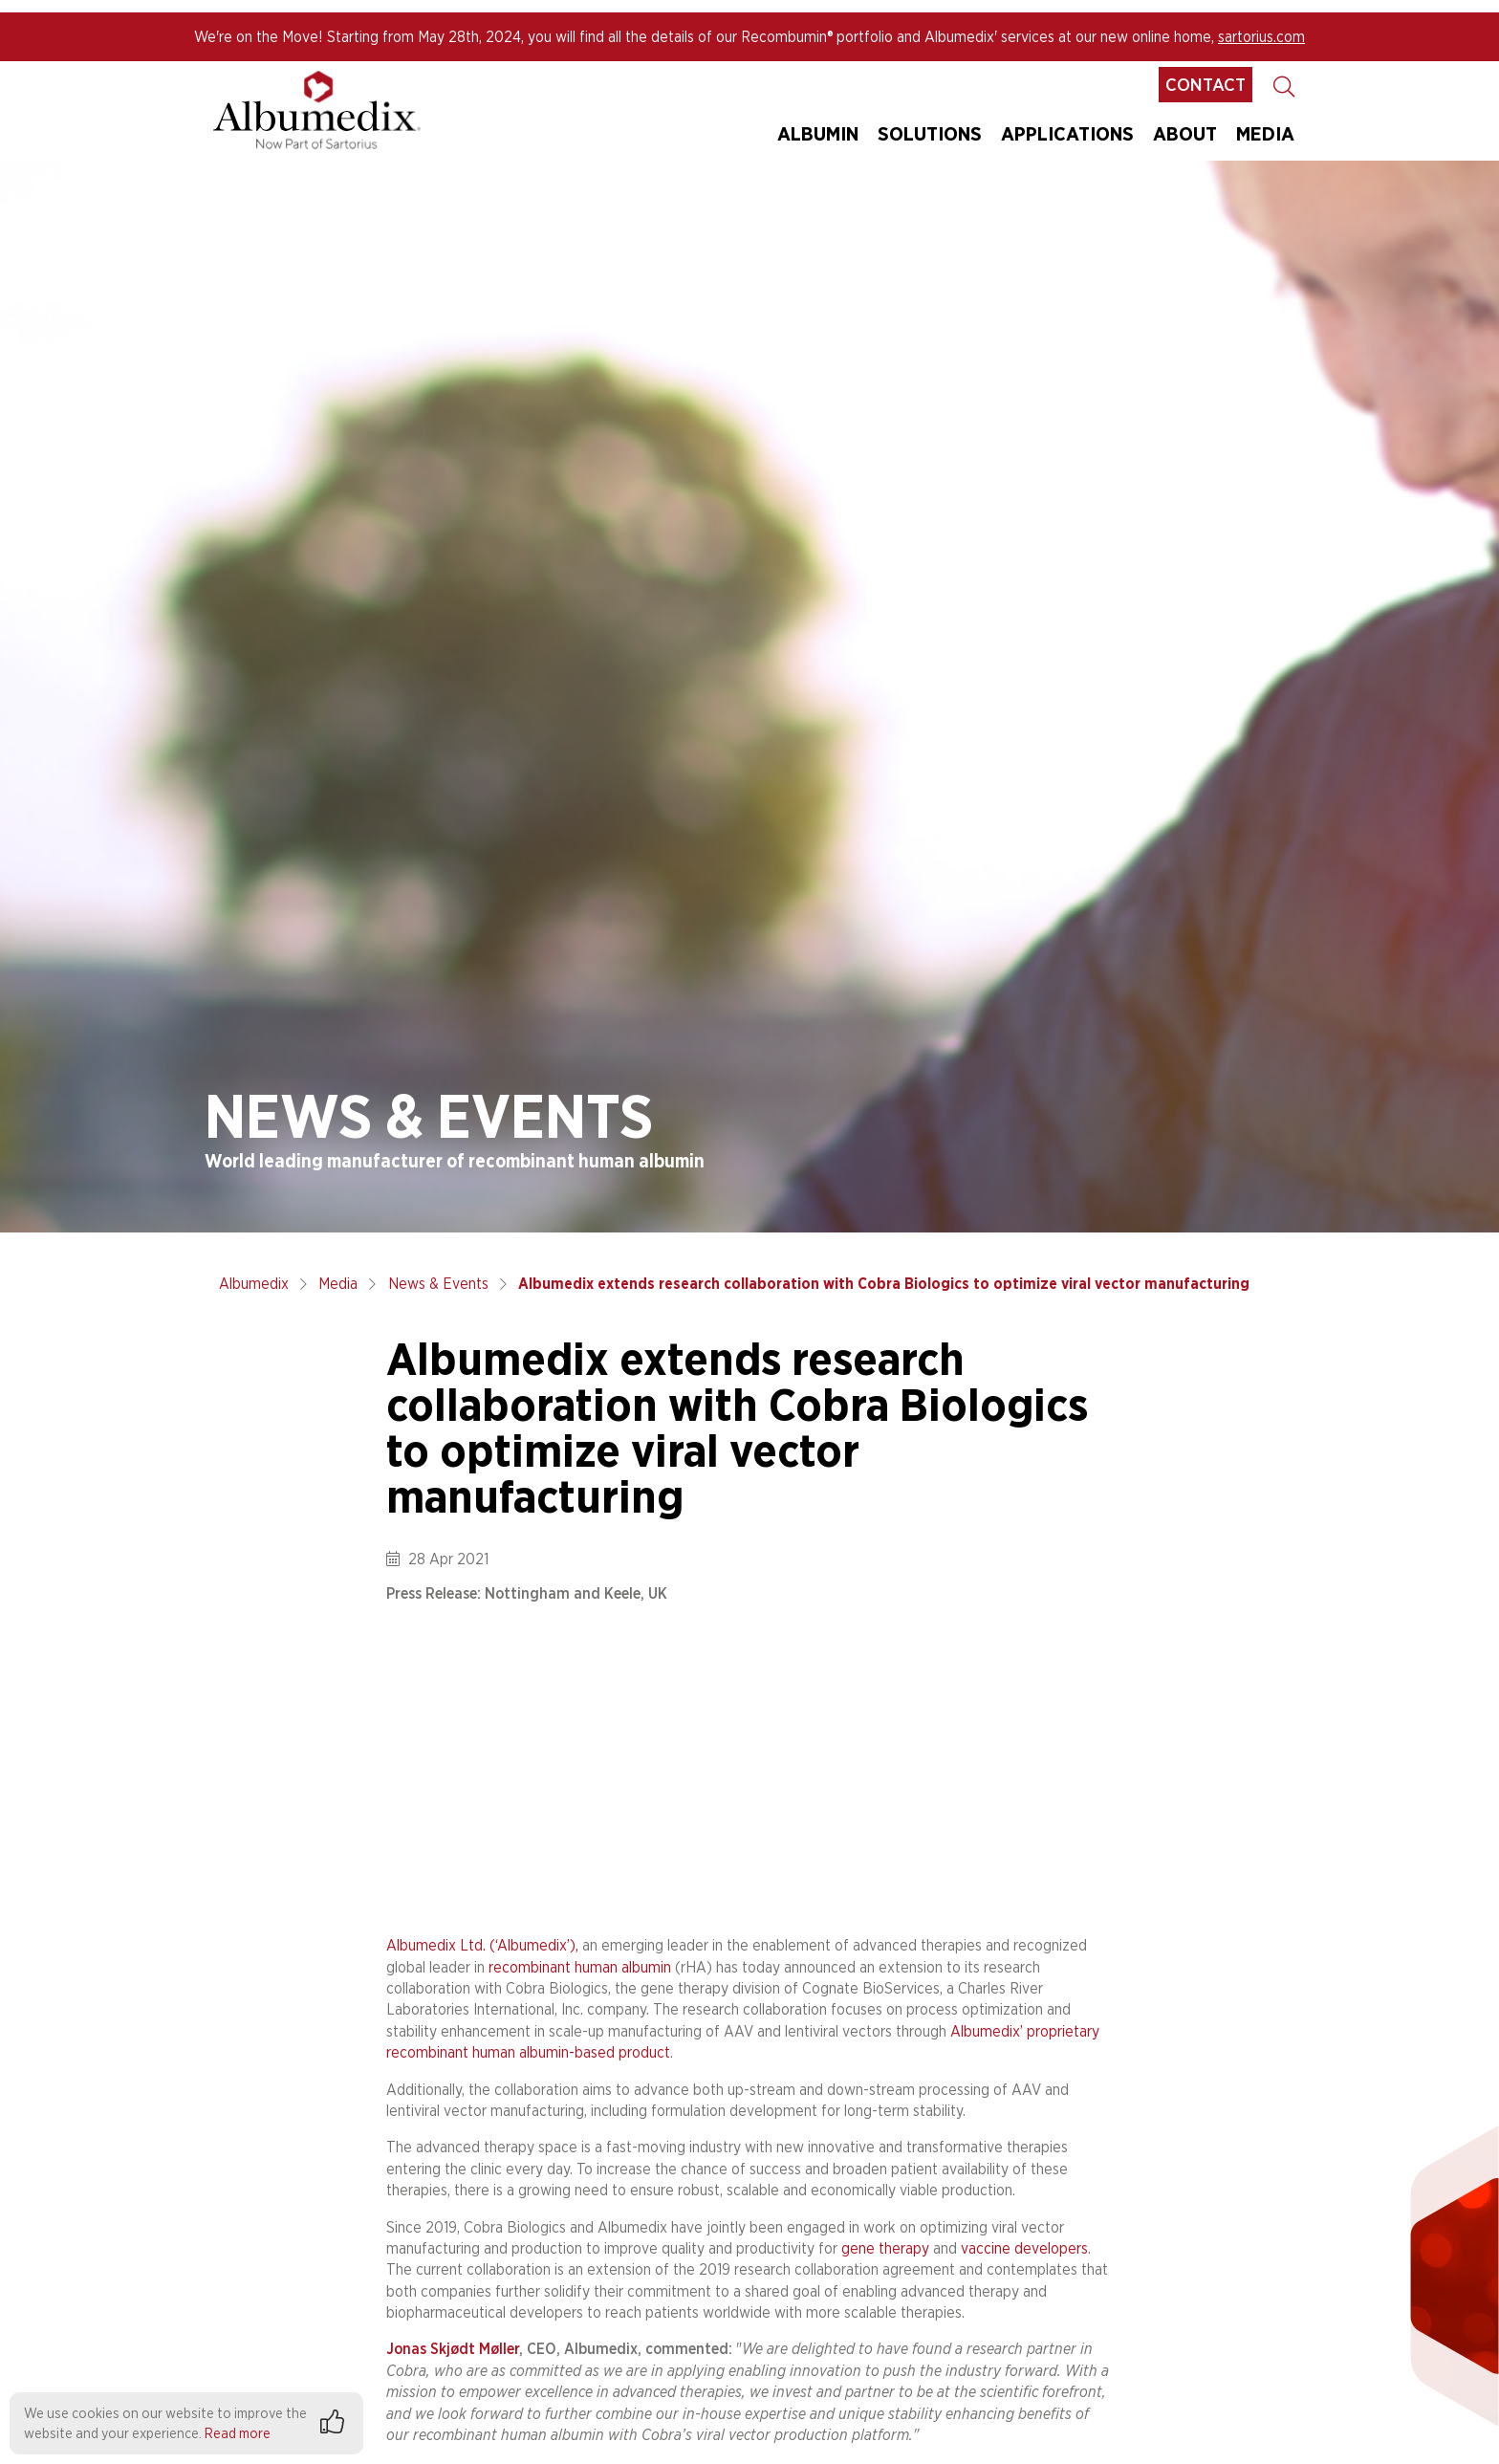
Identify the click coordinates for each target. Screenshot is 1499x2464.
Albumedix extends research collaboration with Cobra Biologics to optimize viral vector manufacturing (883, 1284)
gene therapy (885, 2248)
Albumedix (254, 1284)
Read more (238, 2433)
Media (338, 1284)
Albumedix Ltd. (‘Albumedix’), (482, 1945)
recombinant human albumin (580, 1967)
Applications (1067, 133)
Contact (1205, 85)
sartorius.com (1261, 37)
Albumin (817, 133)
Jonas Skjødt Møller (452, 2349)
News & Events (438, 1284)
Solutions (930, 133)
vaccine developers (1024, 2248)
